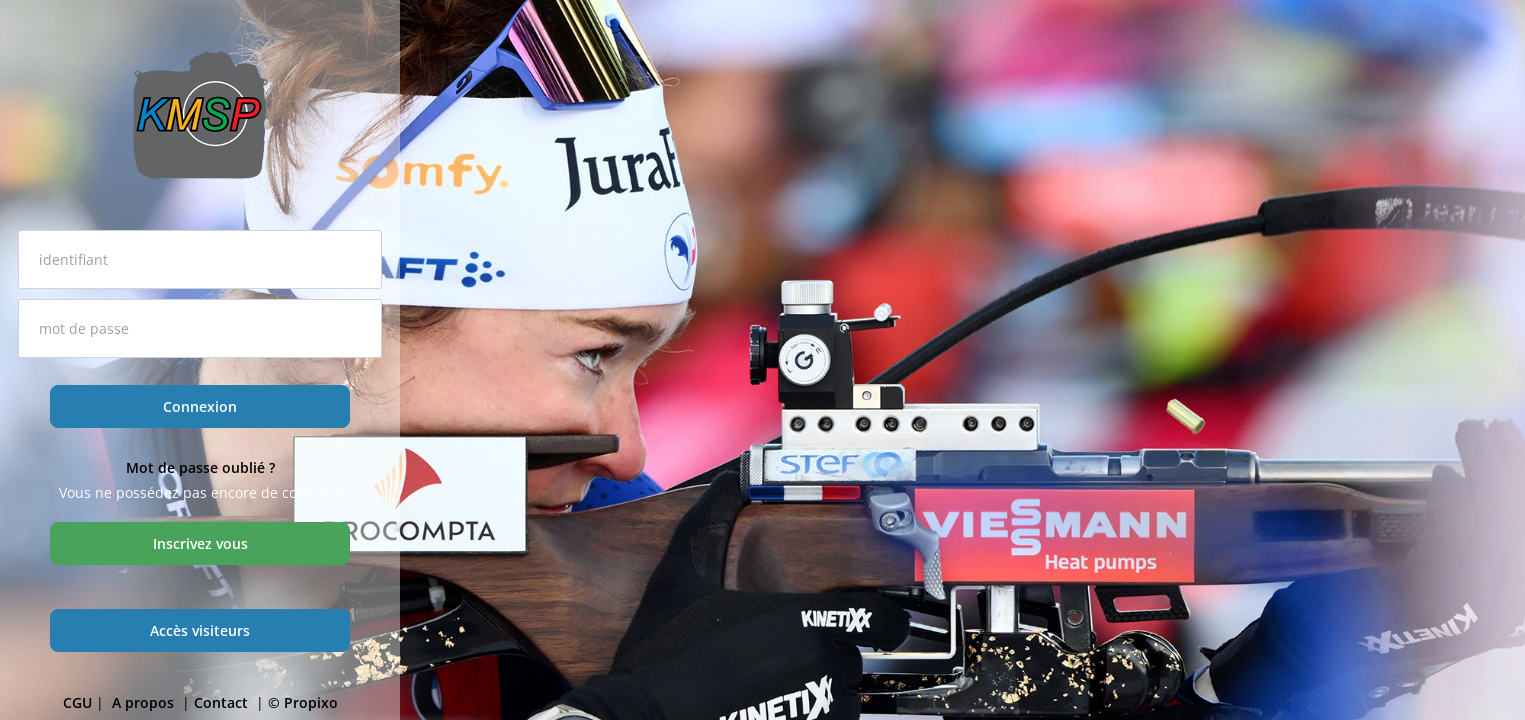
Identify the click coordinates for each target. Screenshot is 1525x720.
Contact (223, 702)
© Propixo (303, 702)
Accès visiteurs (200, 630)
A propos (145, 702)
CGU (77, 702)
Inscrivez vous (200, 543)
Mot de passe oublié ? (200, 467)
